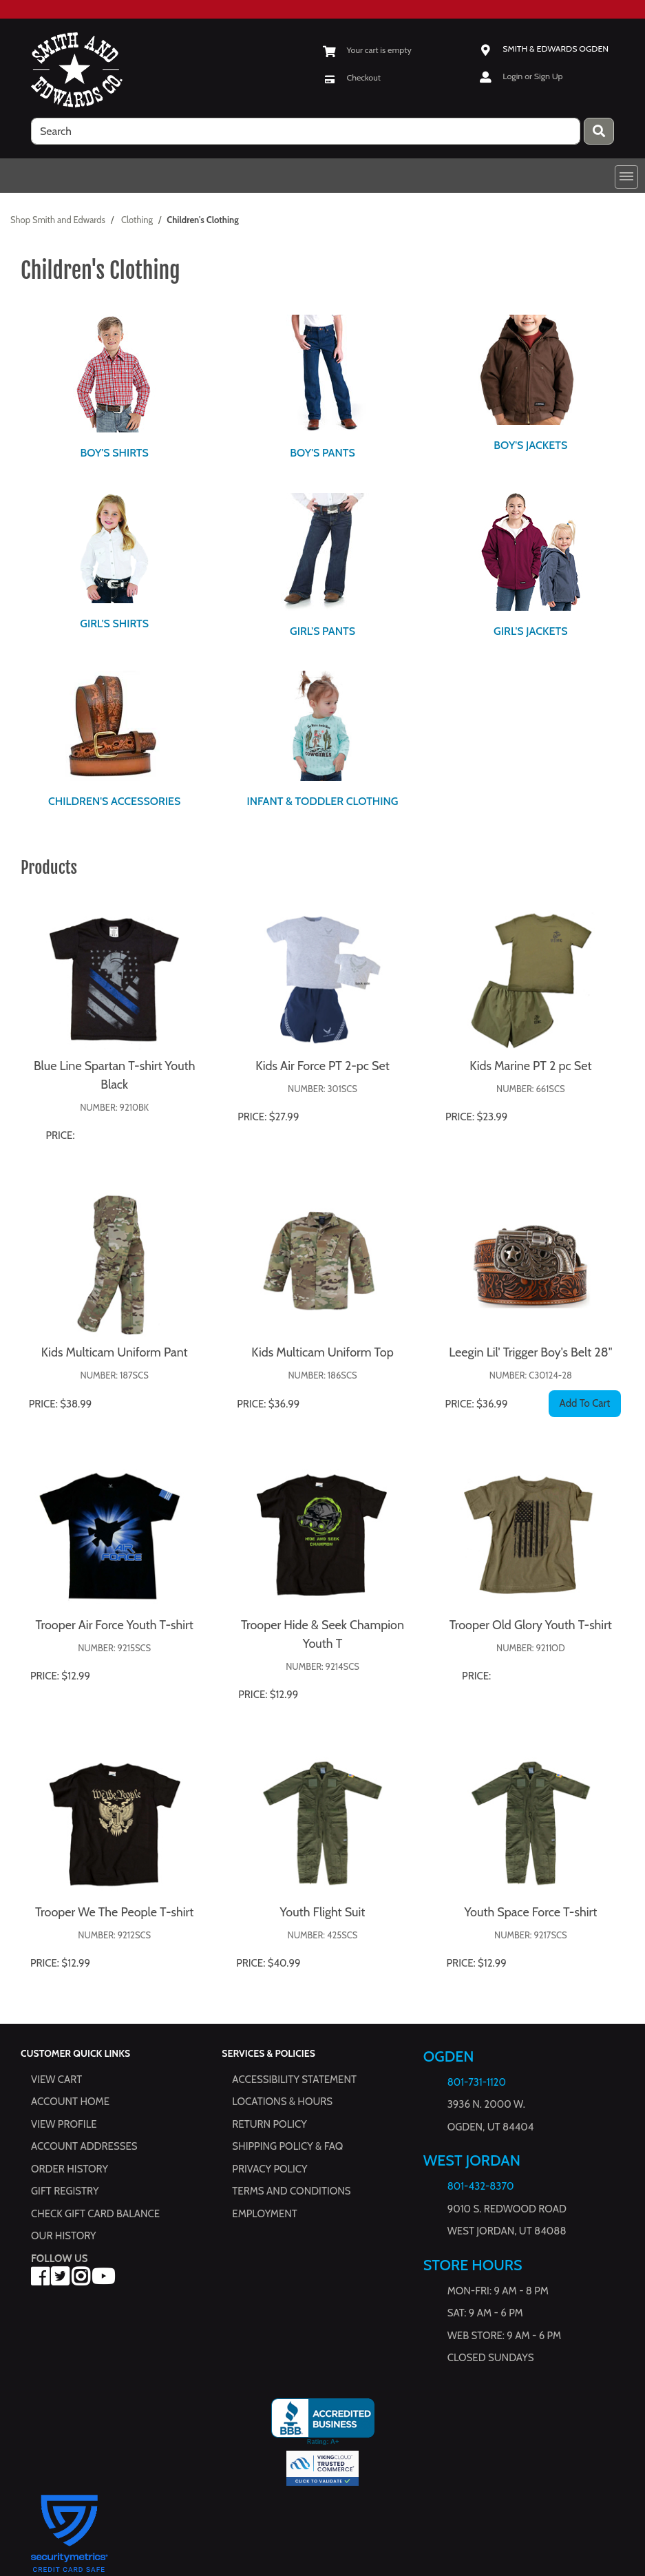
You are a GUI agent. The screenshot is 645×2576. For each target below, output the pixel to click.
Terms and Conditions (291, 2191)
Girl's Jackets (530, 631)
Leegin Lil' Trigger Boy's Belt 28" (530, 1352)
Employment (264, 2214)
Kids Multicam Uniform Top (322, 1352)
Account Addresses (84, 2146)
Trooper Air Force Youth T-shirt (114, 1625)
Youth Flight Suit (323, 1912)
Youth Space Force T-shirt (530, 1912)
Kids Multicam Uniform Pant (114, 1352)
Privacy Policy (269, 2169)
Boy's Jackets (530, 445)
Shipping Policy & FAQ (287, 2146)
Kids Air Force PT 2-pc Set (322, 1066)
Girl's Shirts (114, 623)
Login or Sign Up (532, 76)
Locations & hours (282, 2101)
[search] (305, 131)
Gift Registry (64, 2191)
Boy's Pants (322, 452)
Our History (63, 2236)
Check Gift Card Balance (95, 2214)
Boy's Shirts (114, 452)
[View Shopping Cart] (367, 50)
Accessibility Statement (294, 2079)
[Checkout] (352, 77)
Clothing (137, 219)
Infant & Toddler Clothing (322, 801)
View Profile (64, 2124)
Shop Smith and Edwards (57, 219)
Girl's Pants (322, 631)
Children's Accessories (114, 801)
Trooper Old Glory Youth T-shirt (531, 1625)
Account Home (70, 2101)
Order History (69, 2169)
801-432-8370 (480, 2186)
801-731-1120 (476, 2082)
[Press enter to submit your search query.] (599, 131)
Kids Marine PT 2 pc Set (530, 1066)
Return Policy (269, 2124)
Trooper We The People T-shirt (114, 1912)
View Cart (56, 2079)
